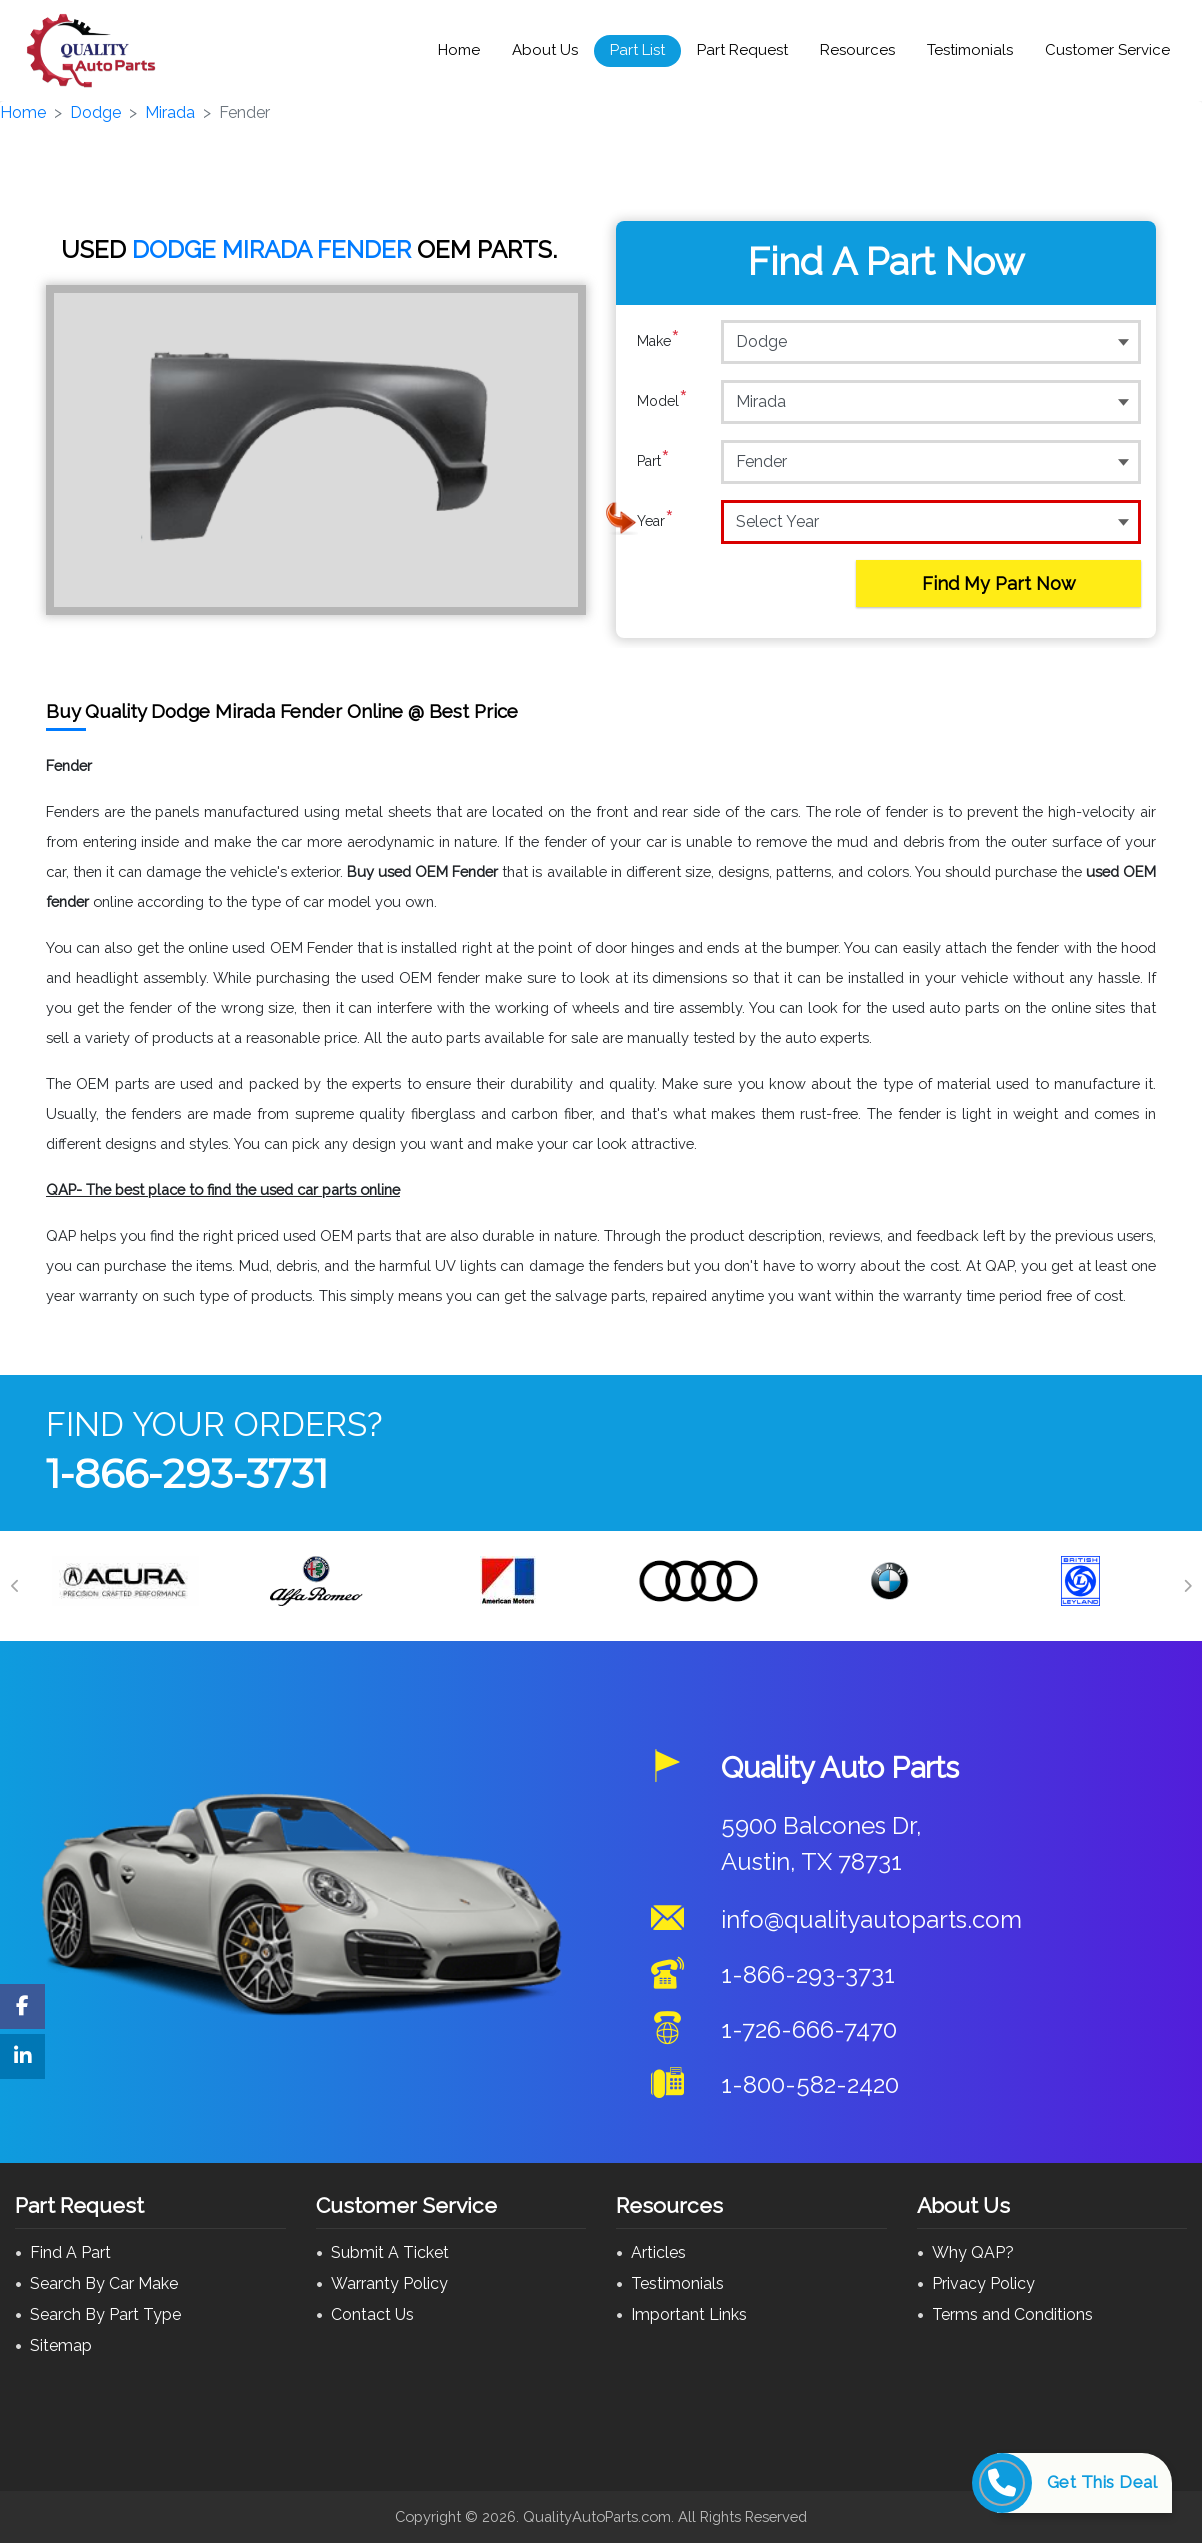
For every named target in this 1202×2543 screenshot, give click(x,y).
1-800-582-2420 (810, 2084)
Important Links (689, 2314)
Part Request (742, 50)
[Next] (1187, 1586)
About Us (545, 50)
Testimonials (970, 50)
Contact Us (372, 2314)
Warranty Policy (389, 2283)
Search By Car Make (104, 2283)
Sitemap (61, 2345)
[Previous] (15, 1586)
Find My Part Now (999, 583)
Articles (658, 2252)
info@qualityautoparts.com (871, 1919)
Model (662, 401)
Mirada (170, 112)
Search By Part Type (105, 2314)
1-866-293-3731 (187, 1473)
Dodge (95, 112)
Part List (637, 50)
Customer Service (1107, 50)
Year (655, 521)
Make (658, 341)
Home (459, 50)
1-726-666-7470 (809, 2029)
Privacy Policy (983, 2283)
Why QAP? (973, 2252)
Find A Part (70, 2252)
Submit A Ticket (390, 2252)
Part (653, 461)
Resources (857, 50)
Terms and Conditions (1012, 2314)
